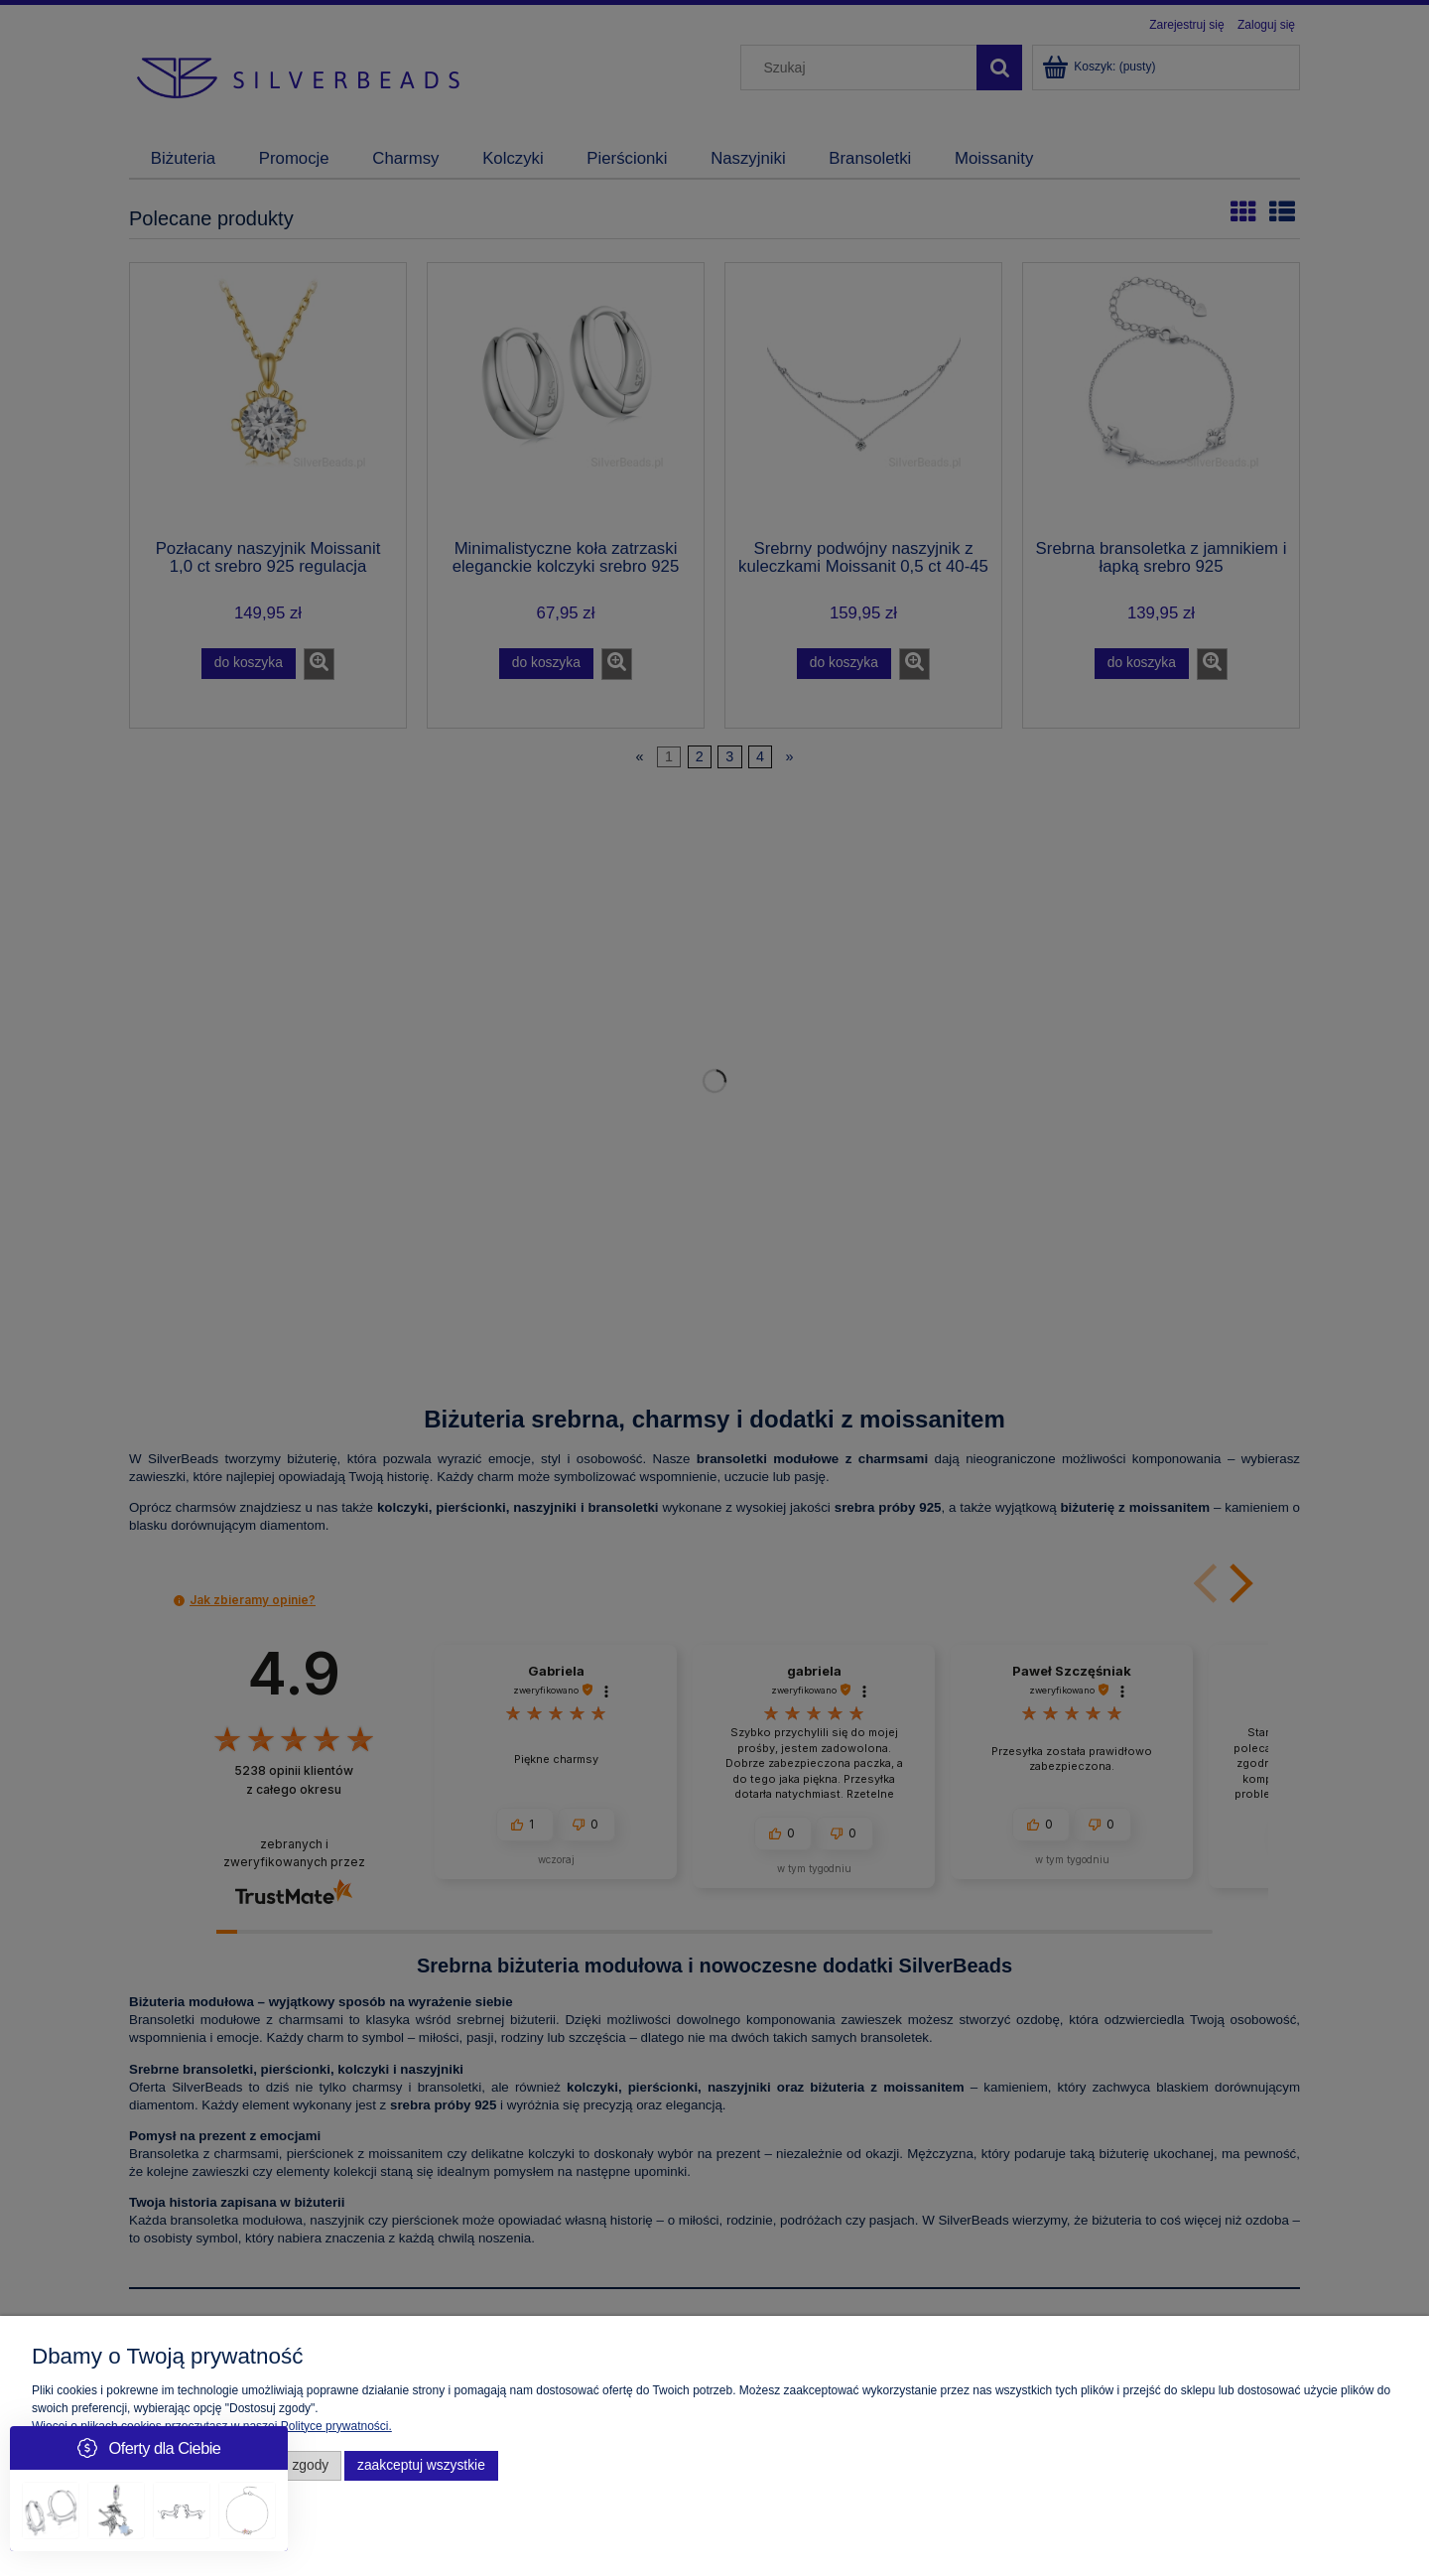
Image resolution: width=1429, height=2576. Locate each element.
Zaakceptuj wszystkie (421, 2465)
